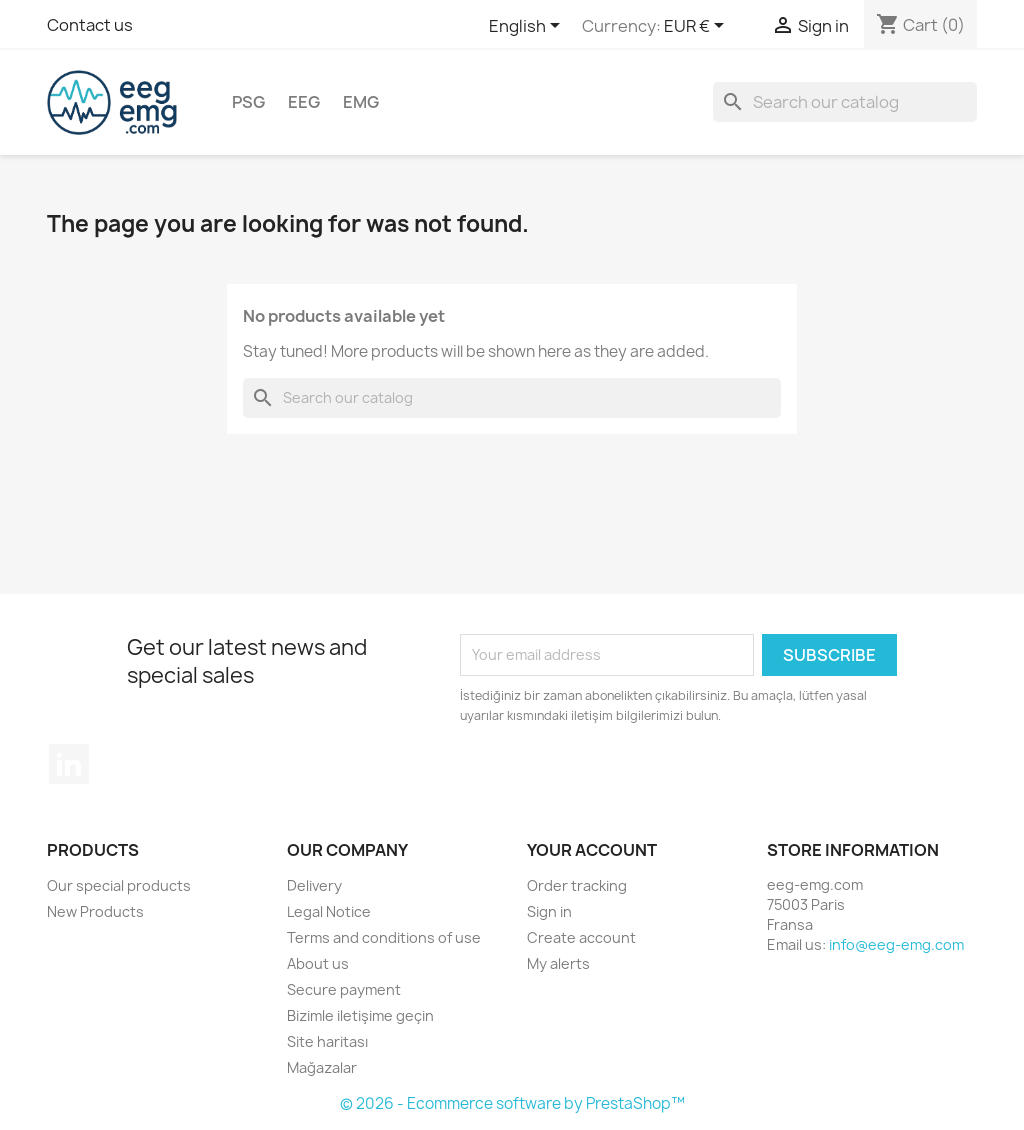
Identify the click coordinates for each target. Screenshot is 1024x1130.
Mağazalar (322, 1067)
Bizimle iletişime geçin (360, 1015)
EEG (304, 102)
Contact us (90, 25)
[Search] (845, 102)
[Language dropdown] (528, 27)
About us (318, 963)
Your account (592, 850)
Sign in (549, 911)
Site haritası (327, 1041)
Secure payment (344, 989)
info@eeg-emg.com (896, 944)
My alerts (558, 963)
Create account (581, 937)
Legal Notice (329, 911)
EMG (361, 102)
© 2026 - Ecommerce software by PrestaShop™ (512, 1103)
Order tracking (577, 885)
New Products (95, 911)
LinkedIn (69, 764)
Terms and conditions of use (384, 937)
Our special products (119, 885)
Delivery (314, 885)
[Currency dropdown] (697, 27)
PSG (248, 102)
